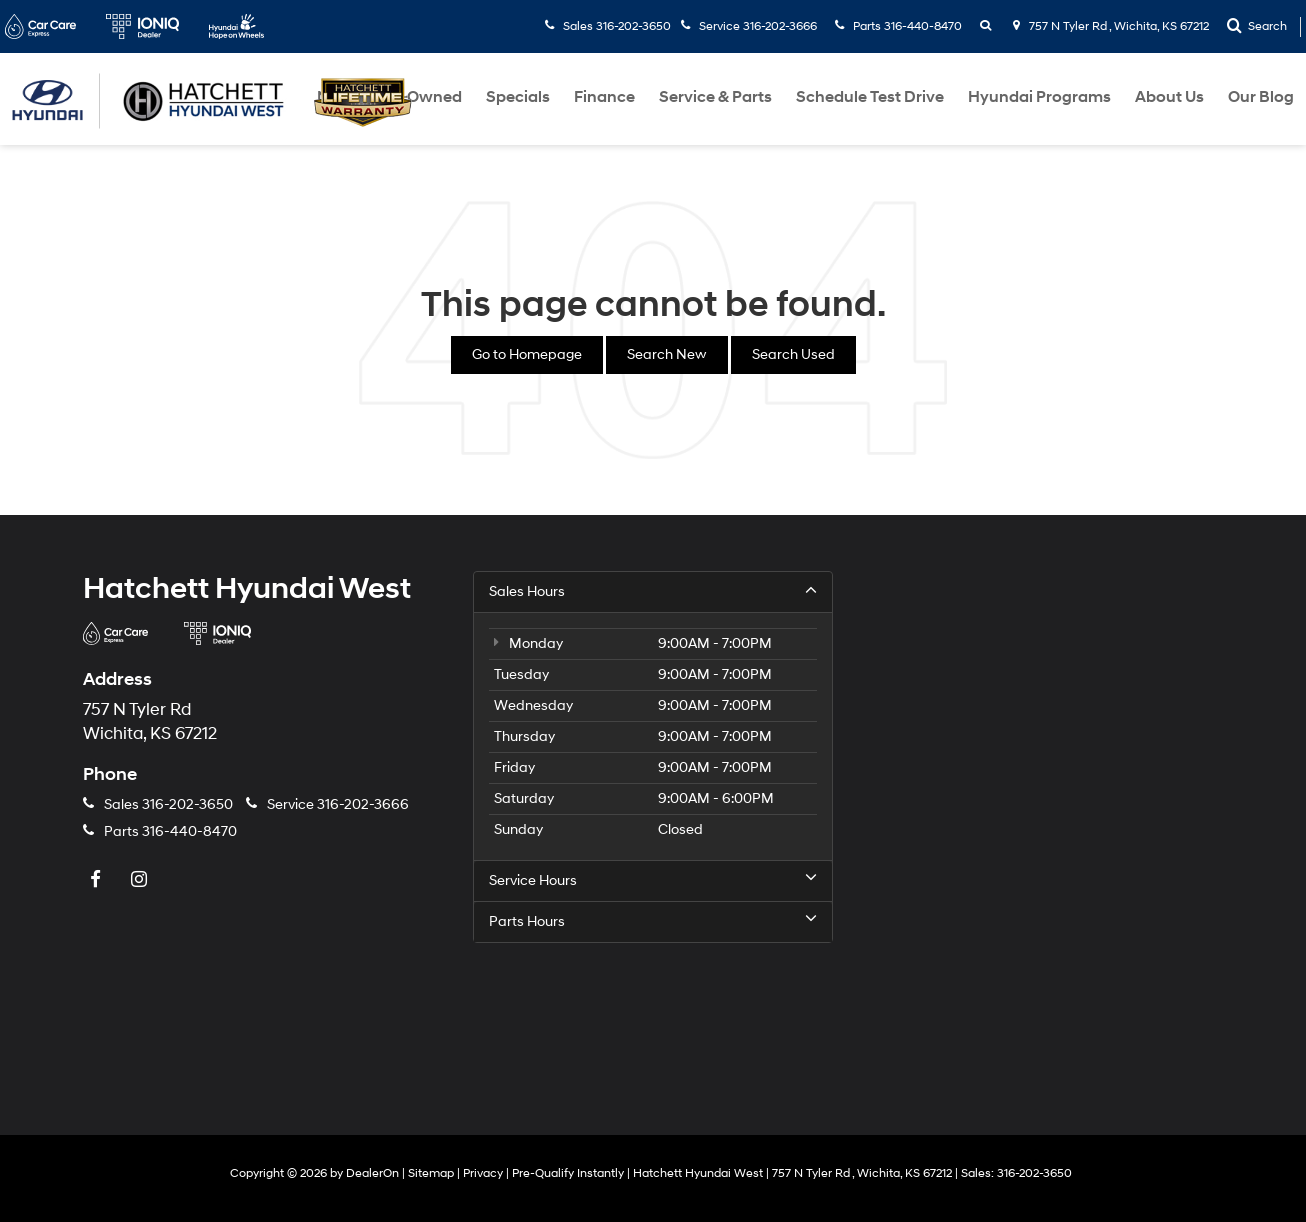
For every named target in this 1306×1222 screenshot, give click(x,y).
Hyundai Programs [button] (1039, 97)
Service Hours (653, 880)
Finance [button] (604, 97)
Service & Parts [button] (715, 97)
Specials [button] (518, 97)
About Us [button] (1169, 97)
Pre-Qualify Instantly (568, 1173)
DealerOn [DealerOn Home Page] (372, 1173)
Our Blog (1261, 97)
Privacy (483, 1173)
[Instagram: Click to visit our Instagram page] (141, 880)
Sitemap (431, 1173)
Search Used (793, 354)
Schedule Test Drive (870, 97)
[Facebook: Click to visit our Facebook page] (98, 880)
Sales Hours (653, 591)
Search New (667, 354)
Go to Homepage (527, 354)
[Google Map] (1043, 822)
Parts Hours (653, 921)
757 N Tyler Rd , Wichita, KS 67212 (1111, 26)
